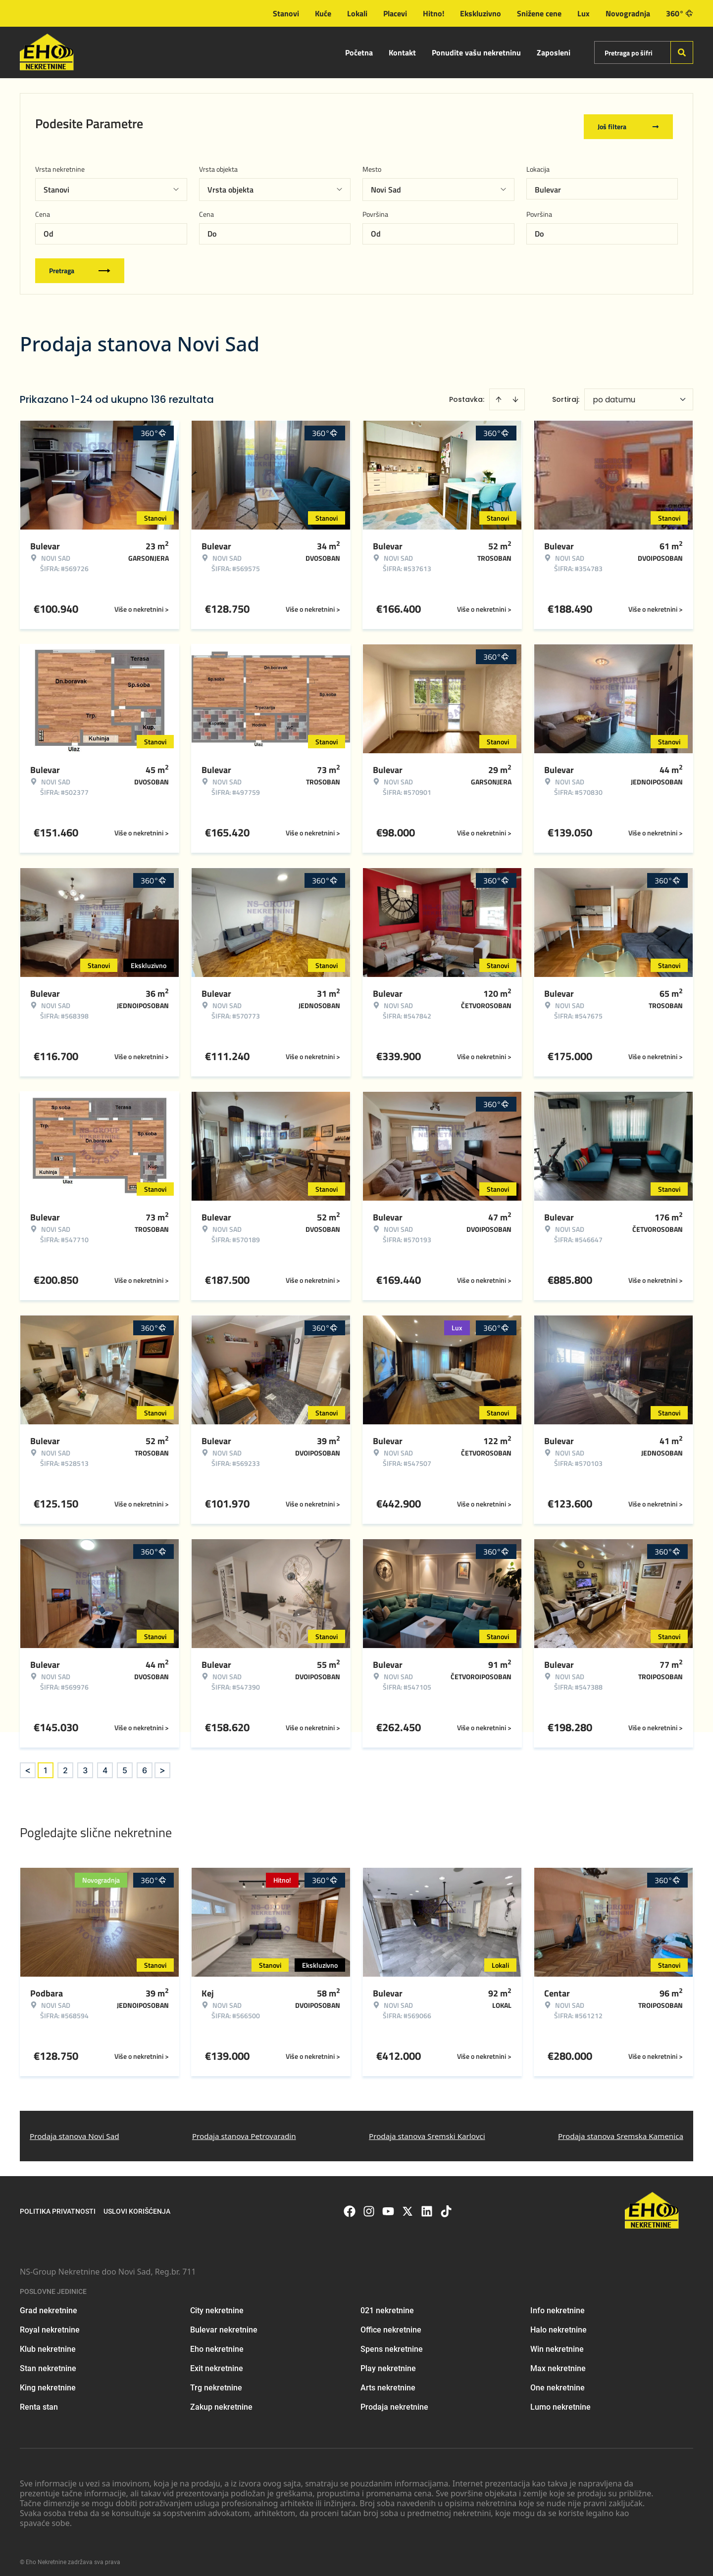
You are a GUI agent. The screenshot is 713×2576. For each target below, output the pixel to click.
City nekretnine (217, 2305)
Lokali (357, 13)
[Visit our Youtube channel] (388, 2205)
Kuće (323, 13)
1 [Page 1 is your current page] (46, 1764)
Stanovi (286, 13)
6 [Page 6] (144, 1764)
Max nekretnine (558, 2363)
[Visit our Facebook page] (350, 2205)
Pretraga (79, 264)
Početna (359, 52)
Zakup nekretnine (221, 2401)
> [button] (162, 1764)
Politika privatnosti (58, 2205)
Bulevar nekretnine (223, 2324)
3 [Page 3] (85, 1764)
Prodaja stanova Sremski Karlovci (427, 2130)
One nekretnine (557, 2382)
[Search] (681, 52)
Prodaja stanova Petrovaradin (244, 2130)
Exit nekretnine (216, 2363)
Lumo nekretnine (560, 2401)
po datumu (614, 393)
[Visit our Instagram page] (369, 2205)
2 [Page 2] (65, 1764)
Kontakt (402, 52)
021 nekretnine (387, 2305)
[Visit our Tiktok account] (446, 2205)
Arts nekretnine (387, 2382)
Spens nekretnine (391, 2343)
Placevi (395, 13)
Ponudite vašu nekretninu (476, 52)
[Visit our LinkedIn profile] (427, 2205)
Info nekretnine (557, 2305)
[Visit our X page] (407, 2205)
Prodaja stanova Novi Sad (74, 2130)
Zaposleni (553, 52)
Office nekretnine (390, 2324)
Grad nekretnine (48, 2305)
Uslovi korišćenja (136, 2205)
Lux (583, 13)
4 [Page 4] (104, 1764)
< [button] (28, 1764)
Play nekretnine (388, 2363)
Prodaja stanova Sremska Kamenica (620, 2130)
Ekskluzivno (480, 13)
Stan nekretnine (48, 2363)
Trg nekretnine (216, 2382)
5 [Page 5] (124, 1764)
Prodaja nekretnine (394, 2401)
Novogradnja (628, 13)
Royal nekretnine (50, 2324)
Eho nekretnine (217, 2343)
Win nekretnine (557, 2343)
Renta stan (39, 2401)
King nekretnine (48, 2382)
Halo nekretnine (558, 2324)
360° (679, 13)
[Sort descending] (515, 393)
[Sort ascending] (498, 393)
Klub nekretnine (48, 2343)
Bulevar (548, 184)
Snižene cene (539, 13)
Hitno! (433, 13)
